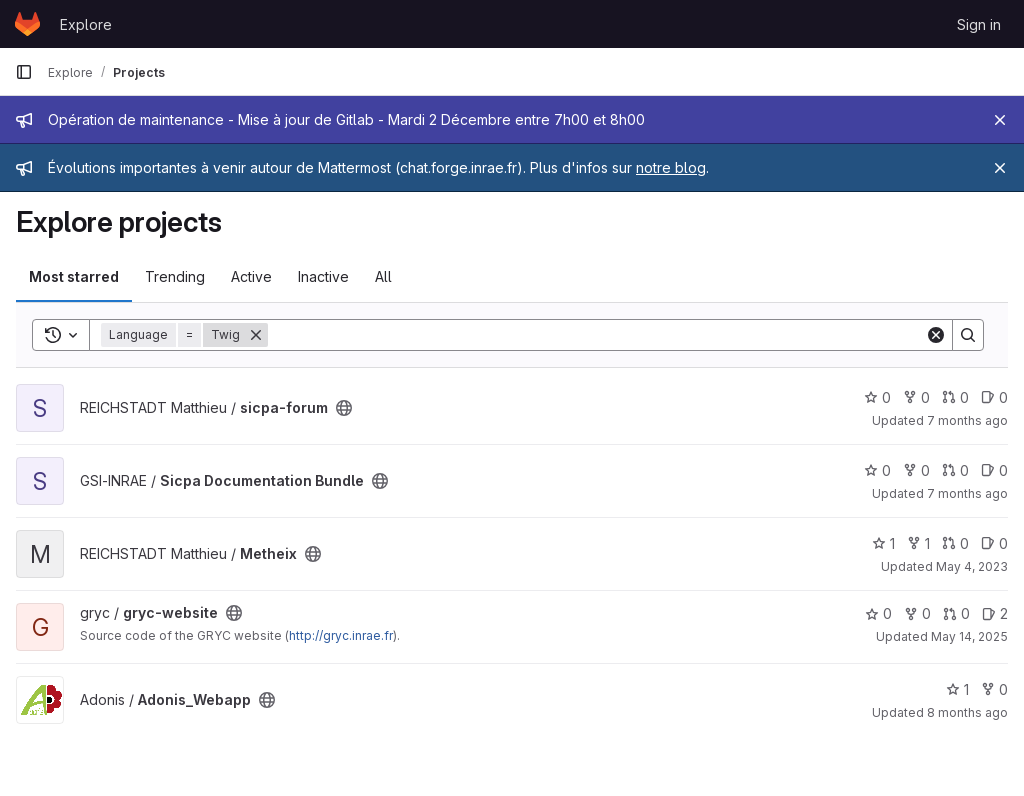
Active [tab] (251, 276)
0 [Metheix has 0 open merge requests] (955, 543)
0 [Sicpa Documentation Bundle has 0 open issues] (994, 470)
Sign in (979, 24)
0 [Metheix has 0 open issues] (994, 543)
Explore (86, 24)
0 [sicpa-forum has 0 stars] (877, 397)
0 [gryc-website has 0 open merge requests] (956, 613)
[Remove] (256, 335)
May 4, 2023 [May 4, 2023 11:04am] (972, 566)
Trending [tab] (175, 276)
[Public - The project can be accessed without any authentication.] (344, 408)
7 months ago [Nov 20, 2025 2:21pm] (967, 420)
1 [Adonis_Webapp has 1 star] (957, 689)
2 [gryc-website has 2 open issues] (995, 613)
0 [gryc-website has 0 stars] (878, 613)
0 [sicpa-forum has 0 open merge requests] (955, 397)
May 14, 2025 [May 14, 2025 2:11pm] (969, 636)
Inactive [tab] (323, 276)
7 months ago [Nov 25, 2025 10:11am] (967, 493)
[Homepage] (27, 24)
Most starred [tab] (74, 276)
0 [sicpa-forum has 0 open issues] (994, 397)
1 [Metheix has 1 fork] (918, 543)
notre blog (671, 167)
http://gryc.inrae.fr (341, 635)
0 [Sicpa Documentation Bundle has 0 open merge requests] (955, 470)
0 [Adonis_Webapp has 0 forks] (994, 689)
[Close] (1000, 120)
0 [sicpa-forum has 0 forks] (916, 397)
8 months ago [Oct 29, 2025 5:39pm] (967, 712)
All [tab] (383, 276)
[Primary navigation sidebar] (24, 72)
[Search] (596, 335)
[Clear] (936, 335)
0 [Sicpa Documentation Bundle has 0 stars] (877, 470)
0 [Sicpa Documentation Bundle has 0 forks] (916, 470)
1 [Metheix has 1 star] (883, 543)
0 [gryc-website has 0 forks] (917, 613)
